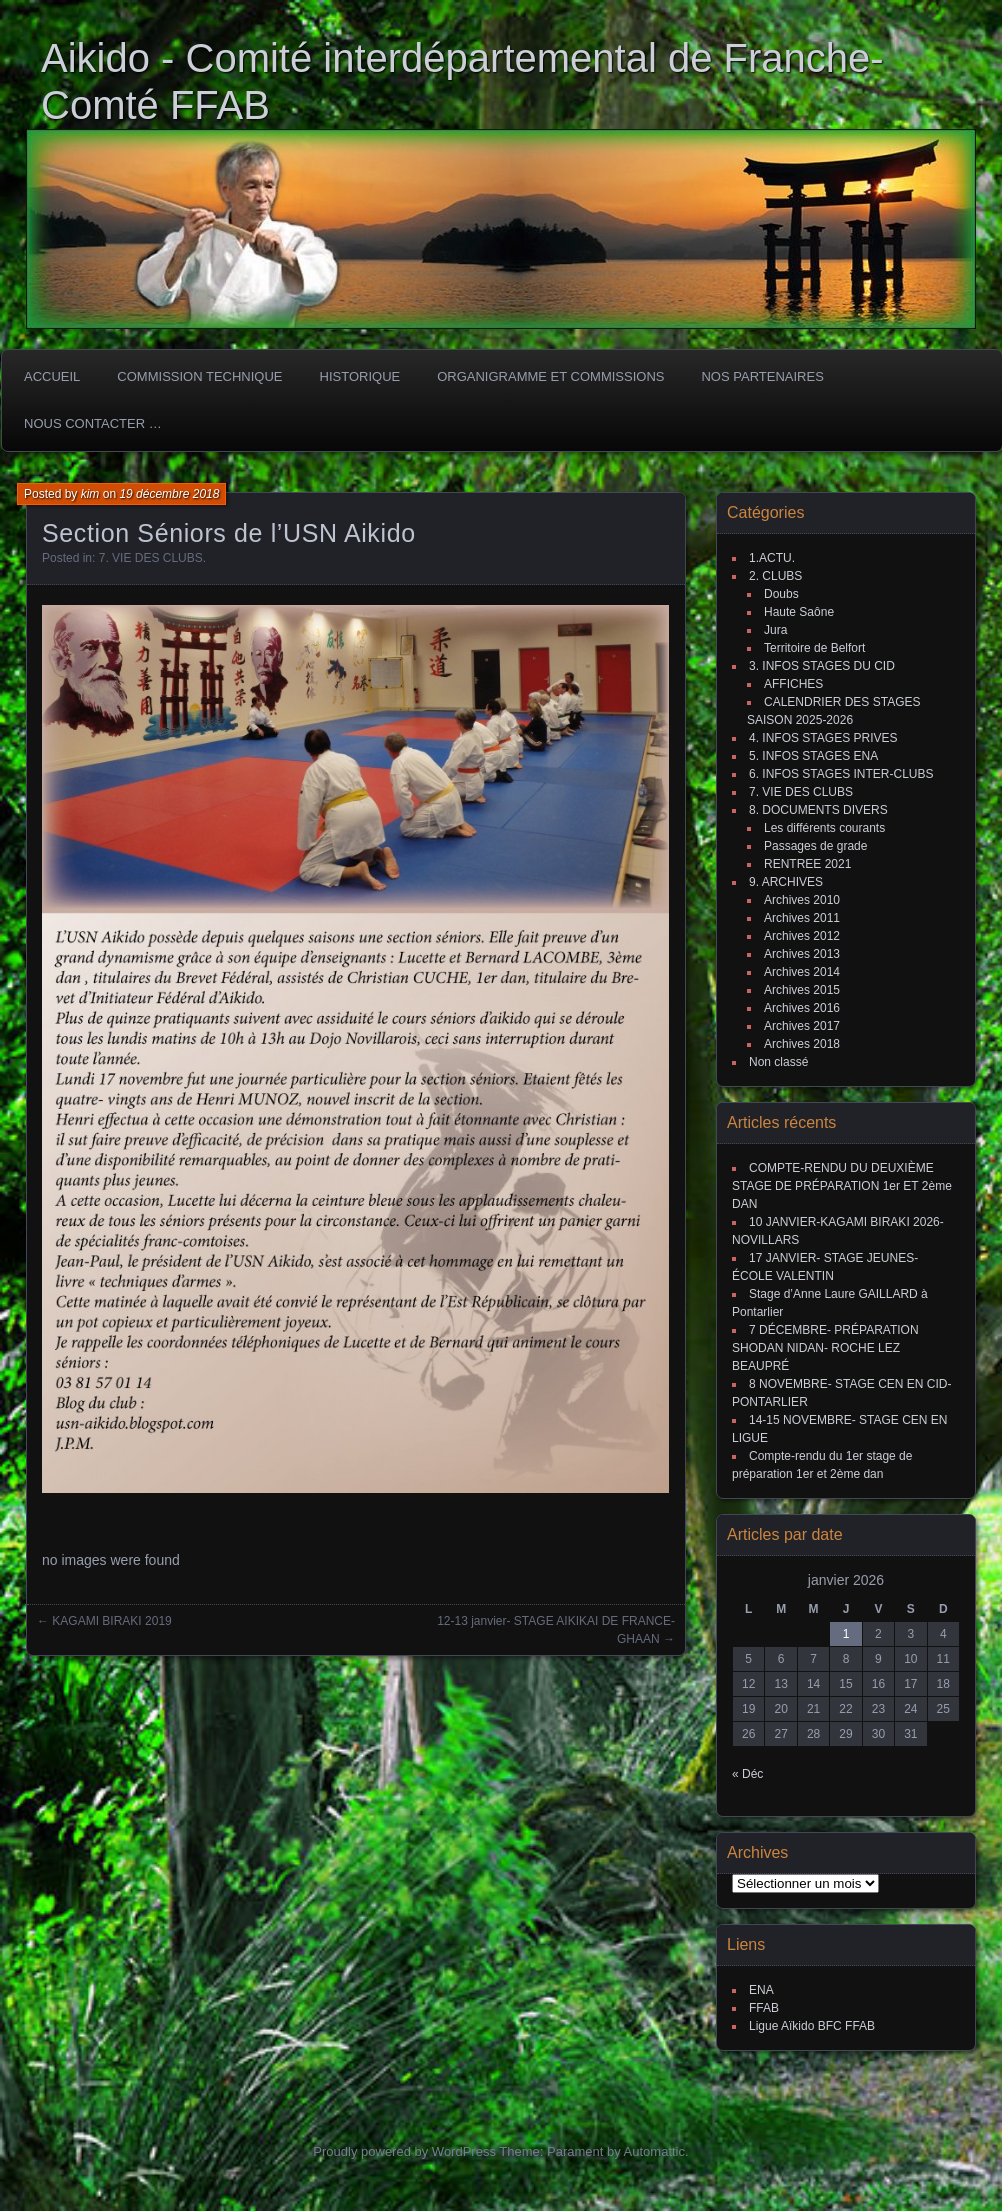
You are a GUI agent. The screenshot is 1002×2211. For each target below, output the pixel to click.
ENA (761, 1990)
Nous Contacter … (93, 423)
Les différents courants (824, 828)
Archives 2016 (802, 1008)
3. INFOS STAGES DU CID (822, 666)
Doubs (781, 594)
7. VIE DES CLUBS (151, 558)
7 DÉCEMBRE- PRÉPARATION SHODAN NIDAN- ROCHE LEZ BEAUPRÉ (825, 1348)
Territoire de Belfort (814, 648)
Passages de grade (815, 846)
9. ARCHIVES (786, 882)
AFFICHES (793, 684)
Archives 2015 (802, 990)
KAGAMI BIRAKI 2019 (111, 1621)
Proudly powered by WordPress (404, 2151)
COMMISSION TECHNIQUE (199, 376)
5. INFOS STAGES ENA (813, 756)
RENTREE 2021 (807, 864)
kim (90, 494)
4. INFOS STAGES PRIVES (823, 738)
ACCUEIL (52, 376)
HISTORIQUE (360, 376)
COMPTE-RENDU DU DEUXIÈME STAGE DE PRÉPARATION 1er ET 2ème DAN (842, 1186)
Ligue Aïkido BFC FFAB (812, 2026)
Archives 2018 (802, 1044)
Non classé (778, 1062)
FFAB (764, 2008)
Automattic (654, 2151)
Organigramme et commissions (550, 376)
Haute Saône (799, 612)
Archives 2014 (802, 972)
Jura (775, 630)
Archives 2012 (802, 936)
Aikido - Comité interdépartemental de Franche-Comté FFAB (462, 81)
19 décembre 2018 (169, 494)
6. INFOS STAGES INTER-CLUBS (841, 774)
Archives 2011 (802, 918)
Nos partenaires (762, 376)
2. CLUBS (775, 576)
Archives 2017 (802, 1026)
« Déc (747, 1774)
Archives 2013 (802, 954)
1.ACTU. (772, 558)
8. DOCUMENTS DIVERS (818, 810)
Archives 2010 (802, 900)
